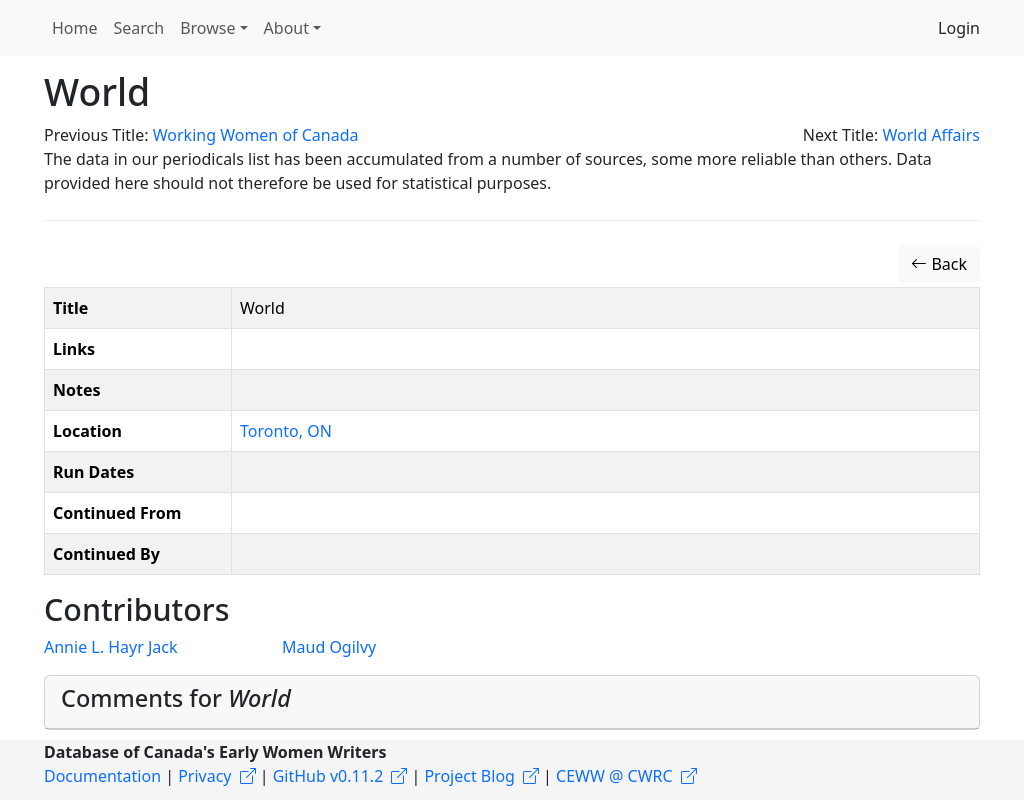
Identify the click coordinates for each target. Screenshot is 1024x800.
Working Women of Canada (256, 135)
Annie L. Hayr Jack (110, 647)
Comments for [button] (176, 698)
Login (959, 28)
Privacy (204, 776)
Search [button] (139, 28)
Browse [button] (207, 28)
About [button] (286, 28)
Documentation (102, 776)
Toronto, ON (286, 431)
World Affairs (931, 135)
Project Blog (469, 776)
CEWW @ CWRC (614, 776)
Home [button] (75, 28)
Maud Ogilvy (329, 647)
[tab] (512, 702)
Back (939, 264)
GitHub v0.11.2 (328, 776)
